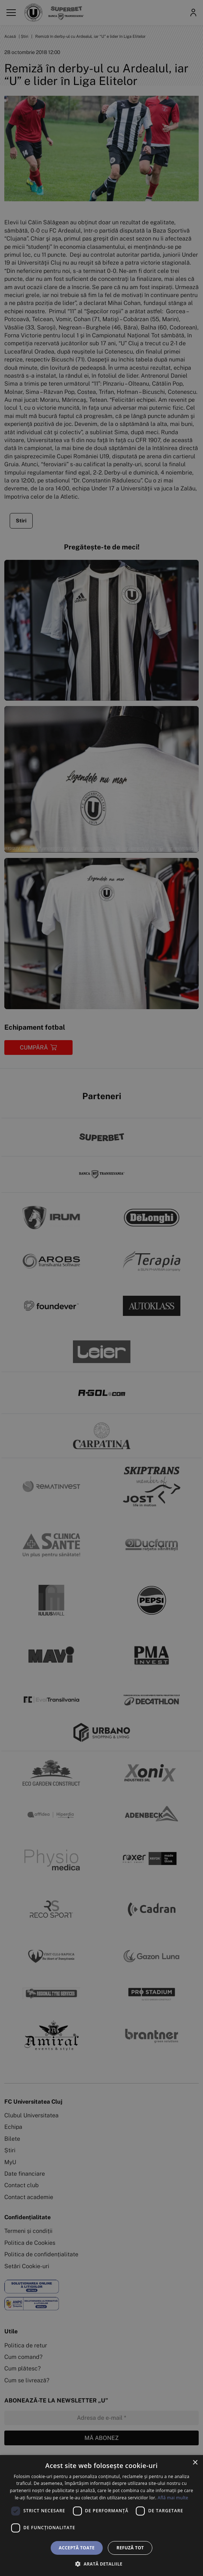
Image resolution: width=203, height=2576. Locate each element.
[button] (101, 2563)
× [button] (195, 2462)
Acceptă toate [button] (77, 2548)
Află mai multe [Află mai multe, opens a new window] (173, 2498)
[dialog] (101, 2515)
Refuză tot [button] (130, 2548)
